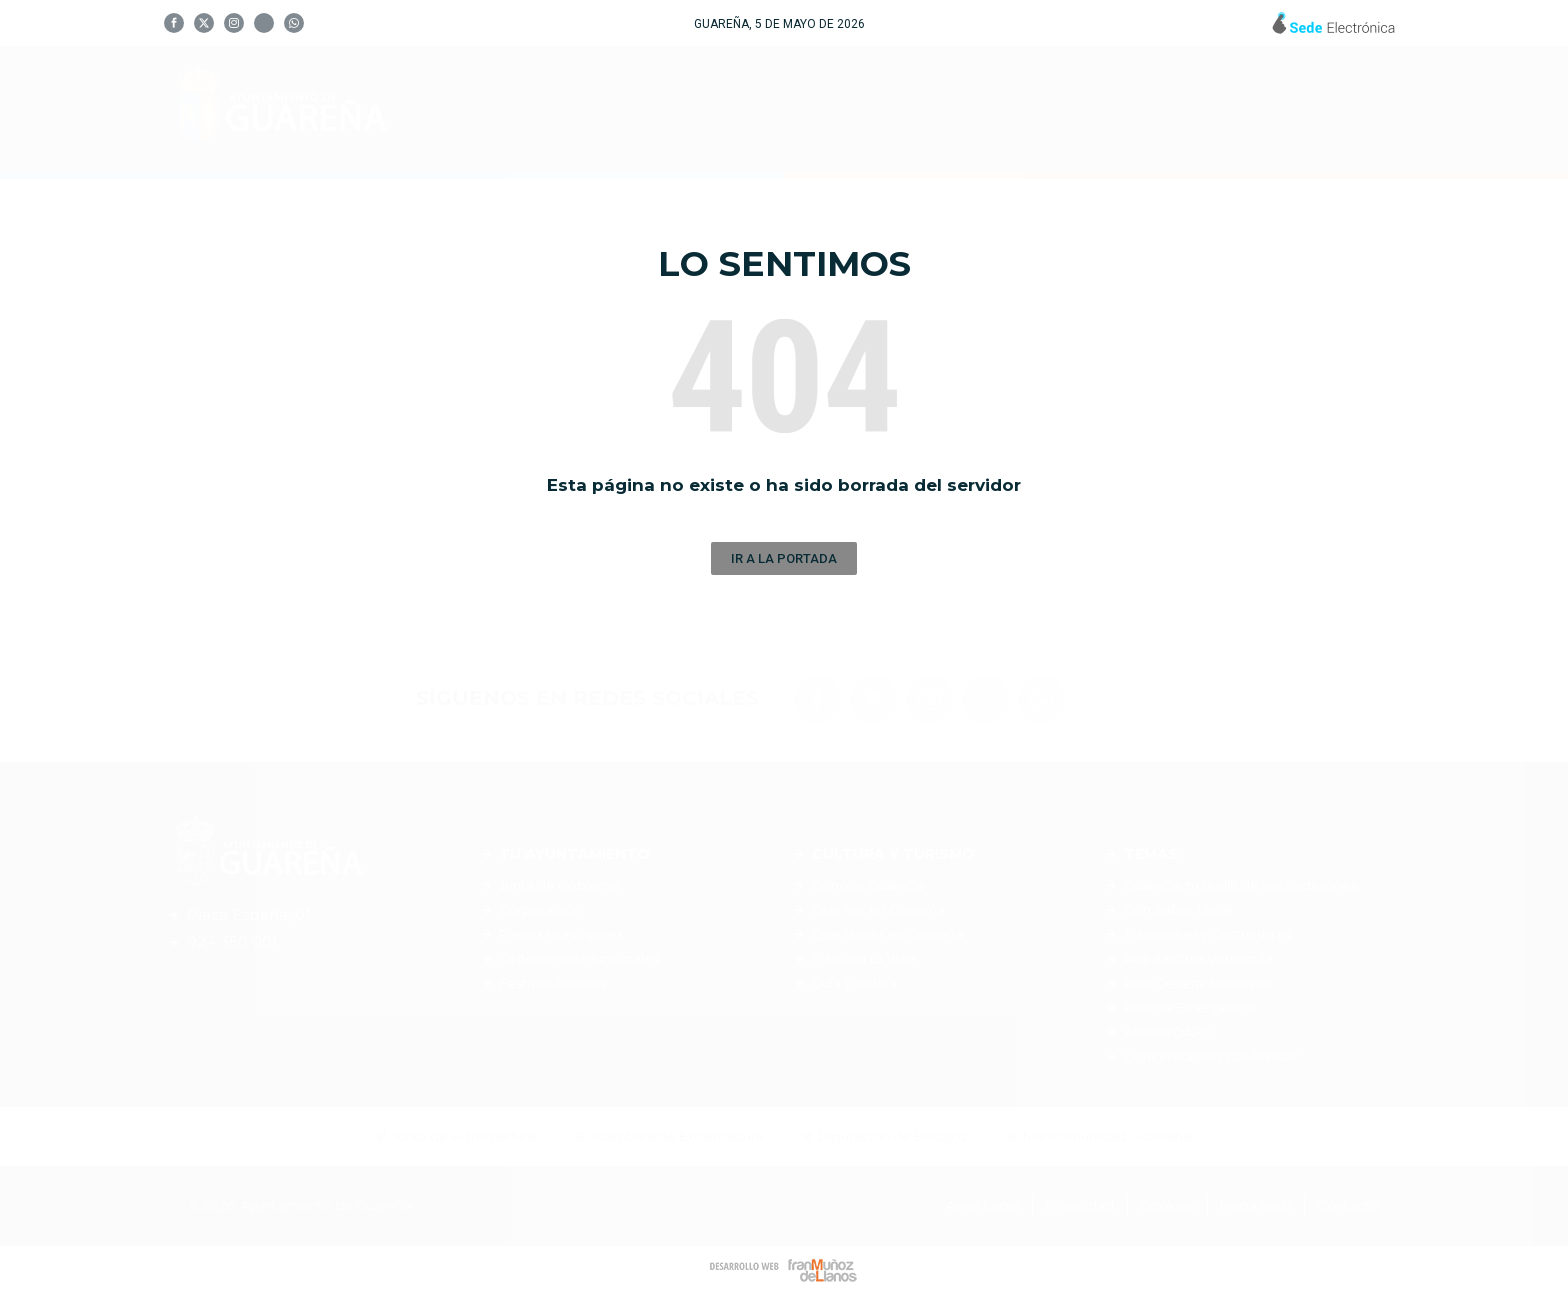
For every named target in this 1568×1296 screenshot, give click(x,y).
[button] (784, 558)
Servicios (1104, 109)
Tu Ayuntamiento (697, 109)
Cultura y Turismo (923, 109)
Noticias (1232, 109)
